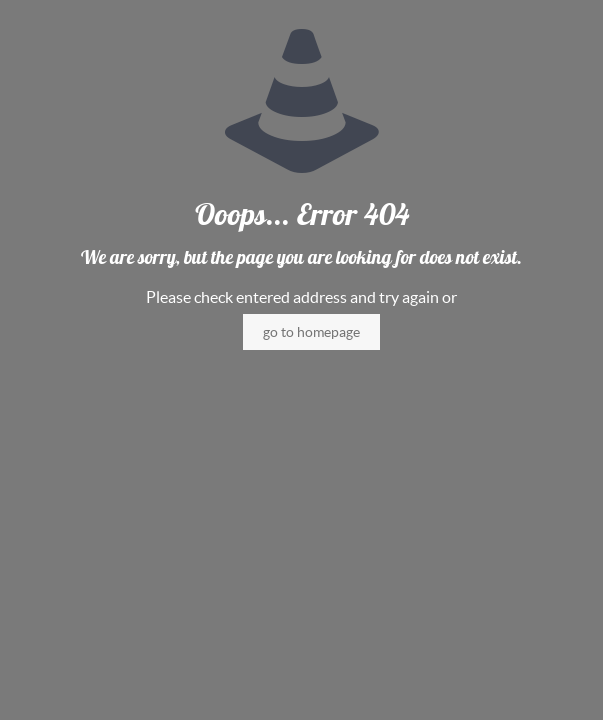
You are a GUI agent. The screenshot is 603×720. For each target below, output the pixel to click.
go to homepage (311, 332)
